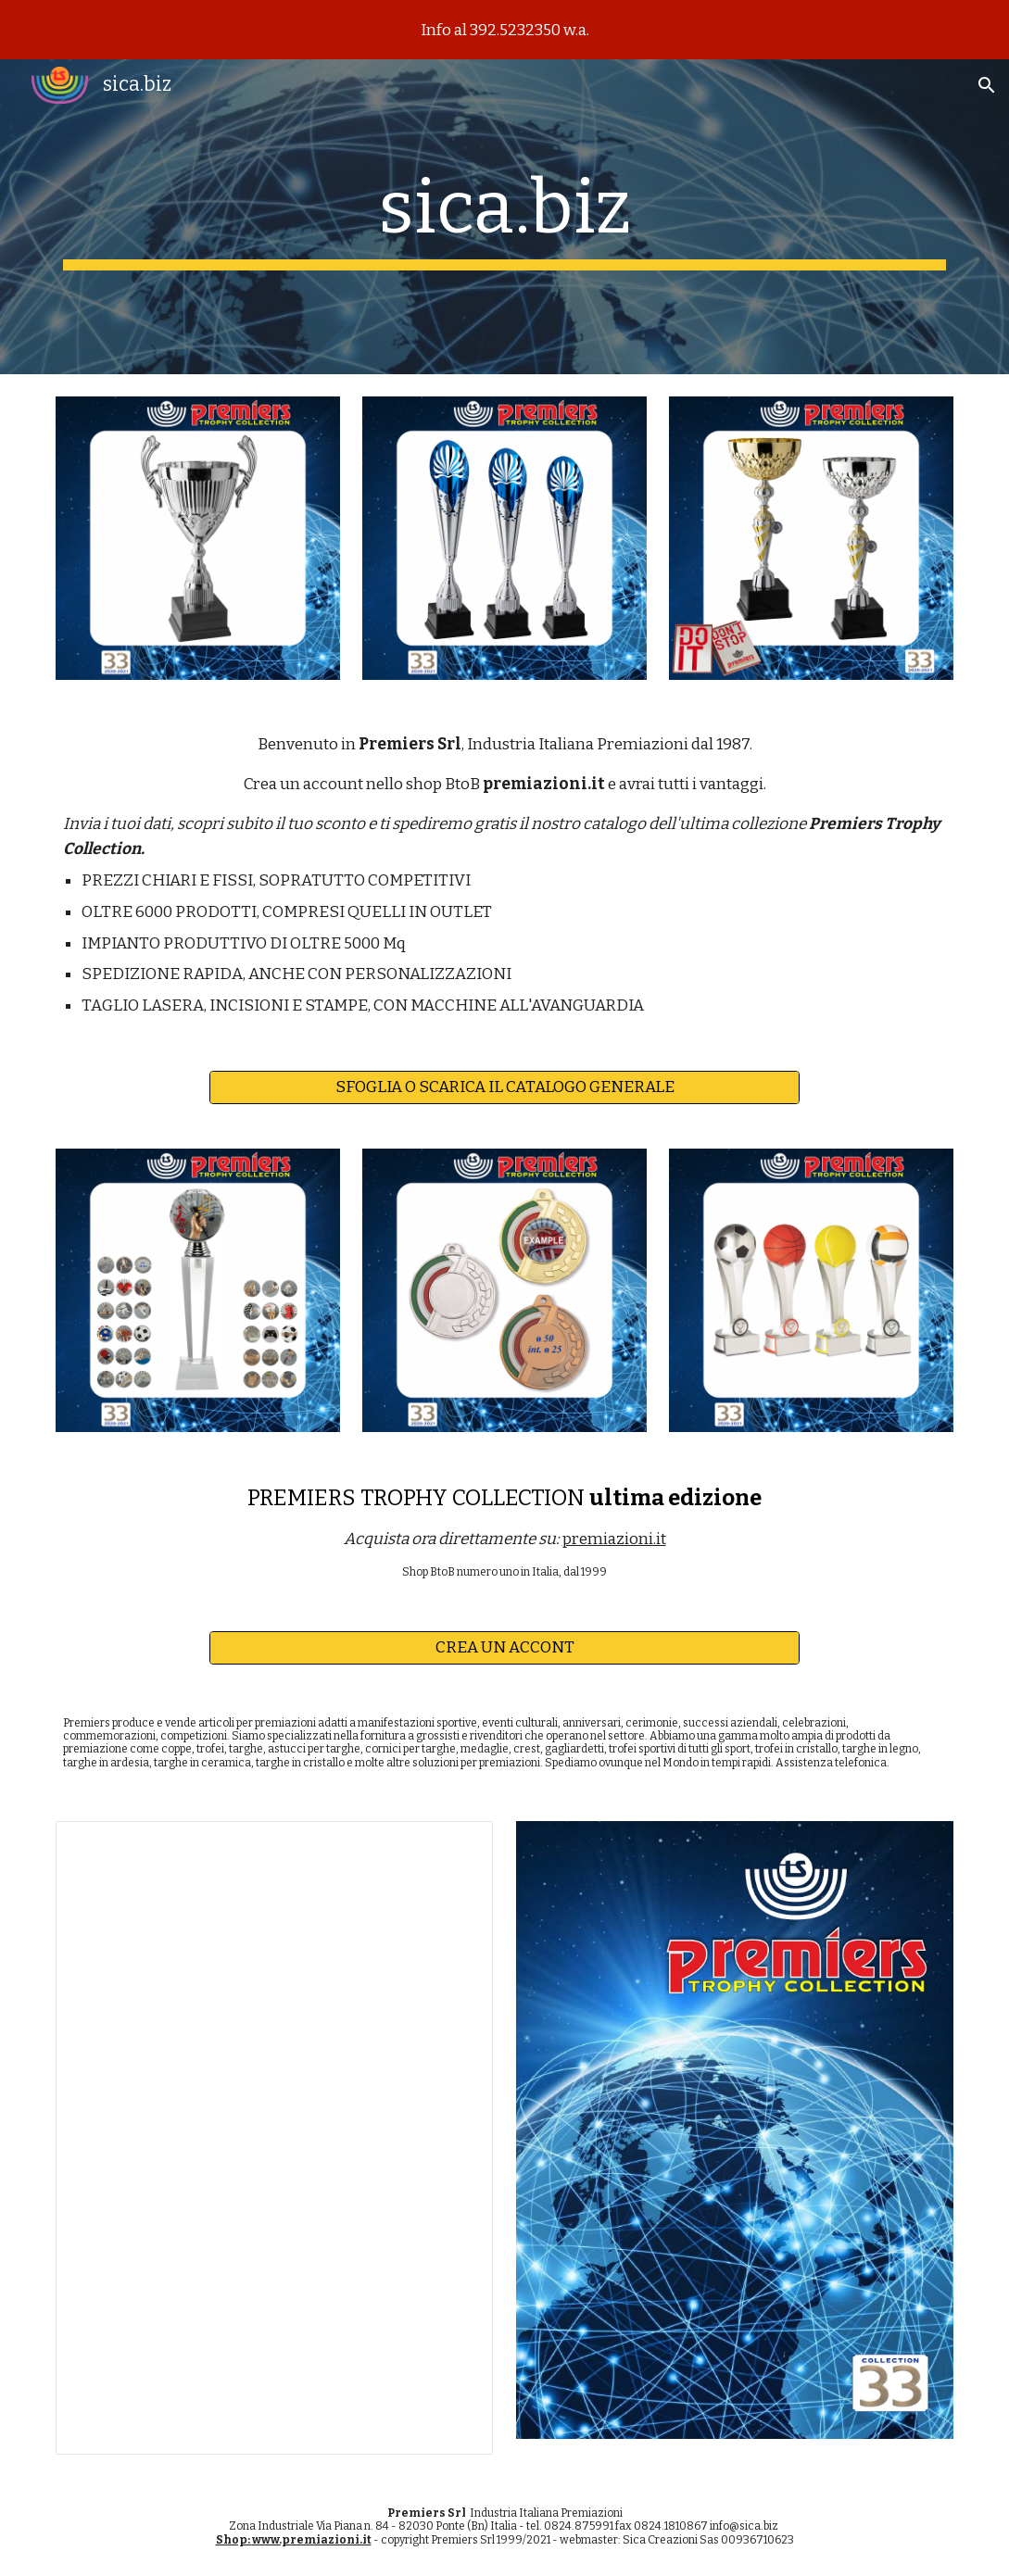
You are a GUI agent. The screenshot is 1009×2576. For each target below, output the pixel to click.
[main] (504, 217)
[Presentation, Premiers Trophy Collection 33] (274, 2138)
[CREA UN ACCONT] (504, 1647)
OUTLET (461, 912)
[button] (987, 85)
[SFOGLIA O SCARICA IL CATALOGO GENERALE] (504, 1087)
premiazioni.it (614, 1539)
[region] (504, 29)
